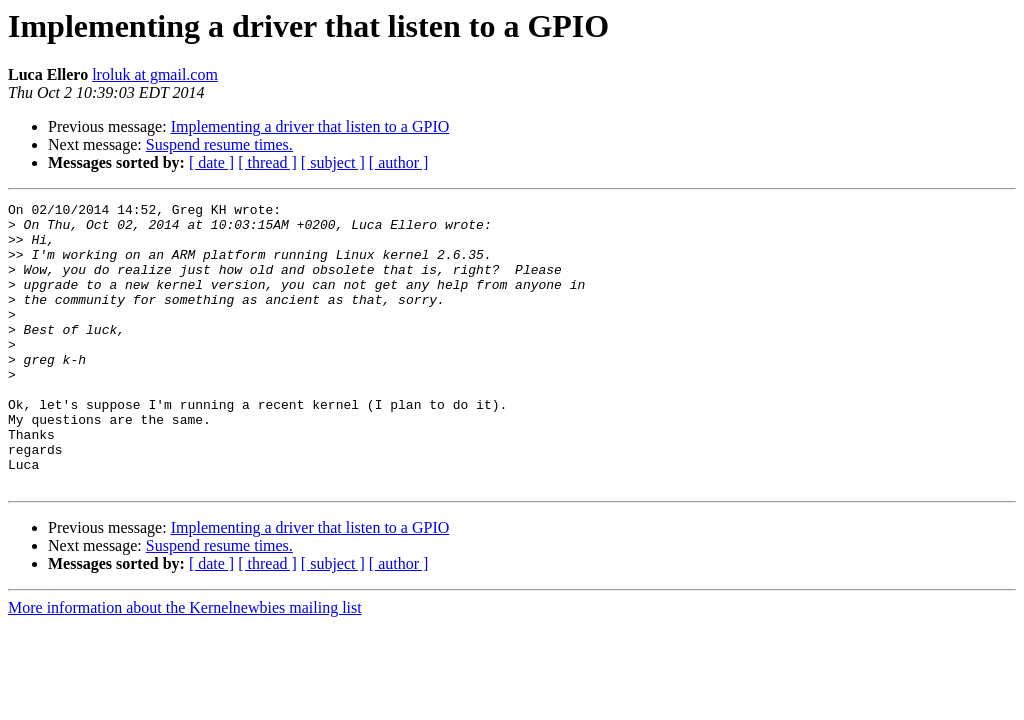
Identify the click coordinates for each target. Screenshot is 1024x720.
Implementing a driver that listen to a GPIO (310, 126)
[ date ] (211, 162)
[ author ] (399, 162)
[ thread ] (267, 162)
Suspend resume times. (219, 144)
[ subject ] (333, 162)
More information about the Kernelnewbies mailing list (185, 664)
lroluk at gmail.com (155, 74)
